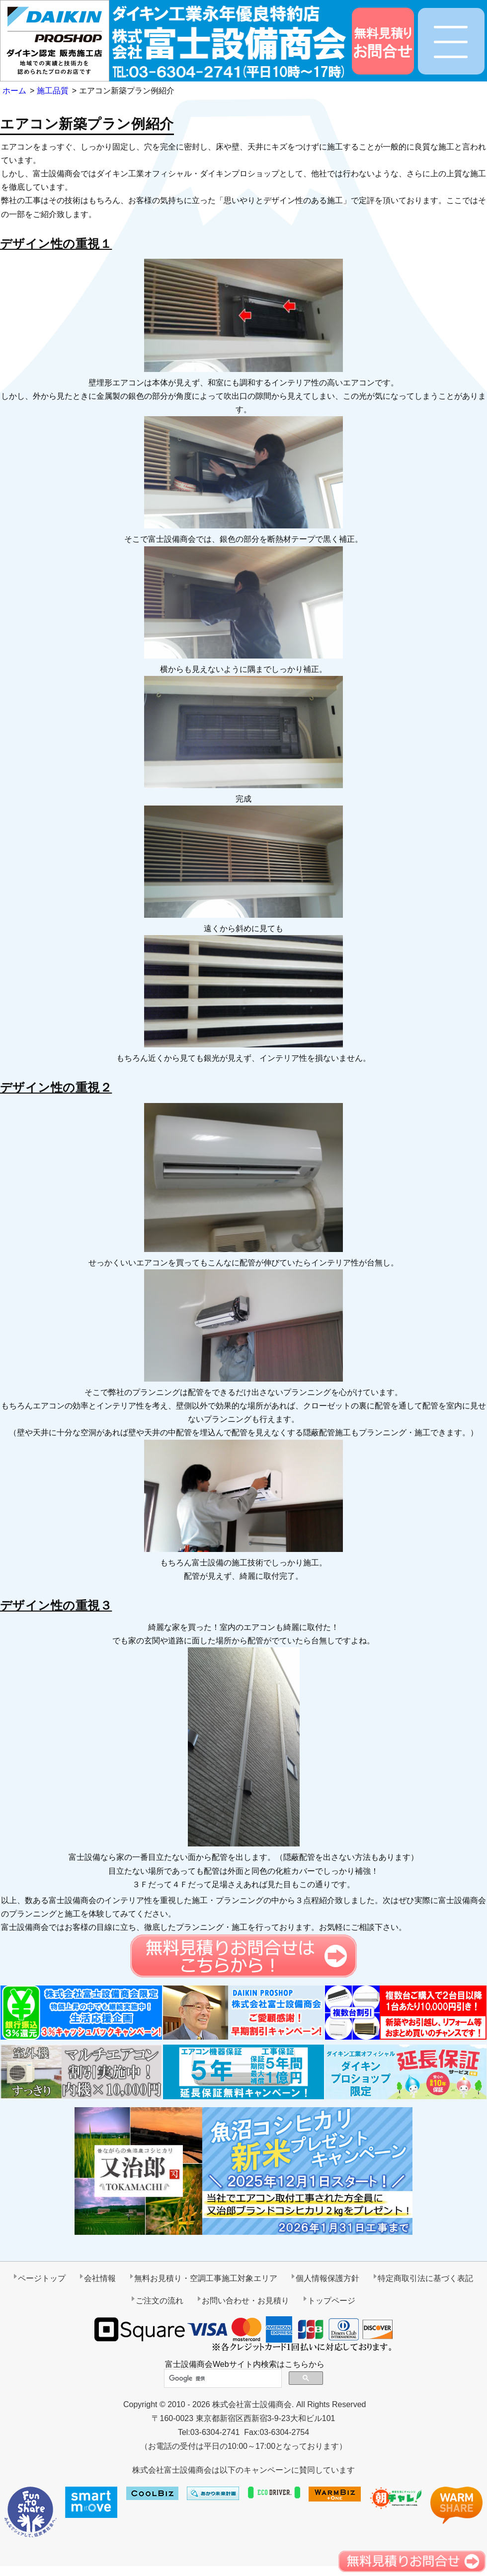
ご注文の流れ (159, 2300)
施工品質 (53, 90)
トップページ (331, 2300)
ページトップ (42, 2278)
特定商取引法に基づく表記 (425, 2278)
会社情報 (100, 2278)
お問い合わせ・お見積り (245, 2300)
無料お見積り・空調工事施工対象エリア (205, 2278)
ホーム (14, 90)
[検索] (222, 2378)
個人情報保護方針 (327, 2278)
